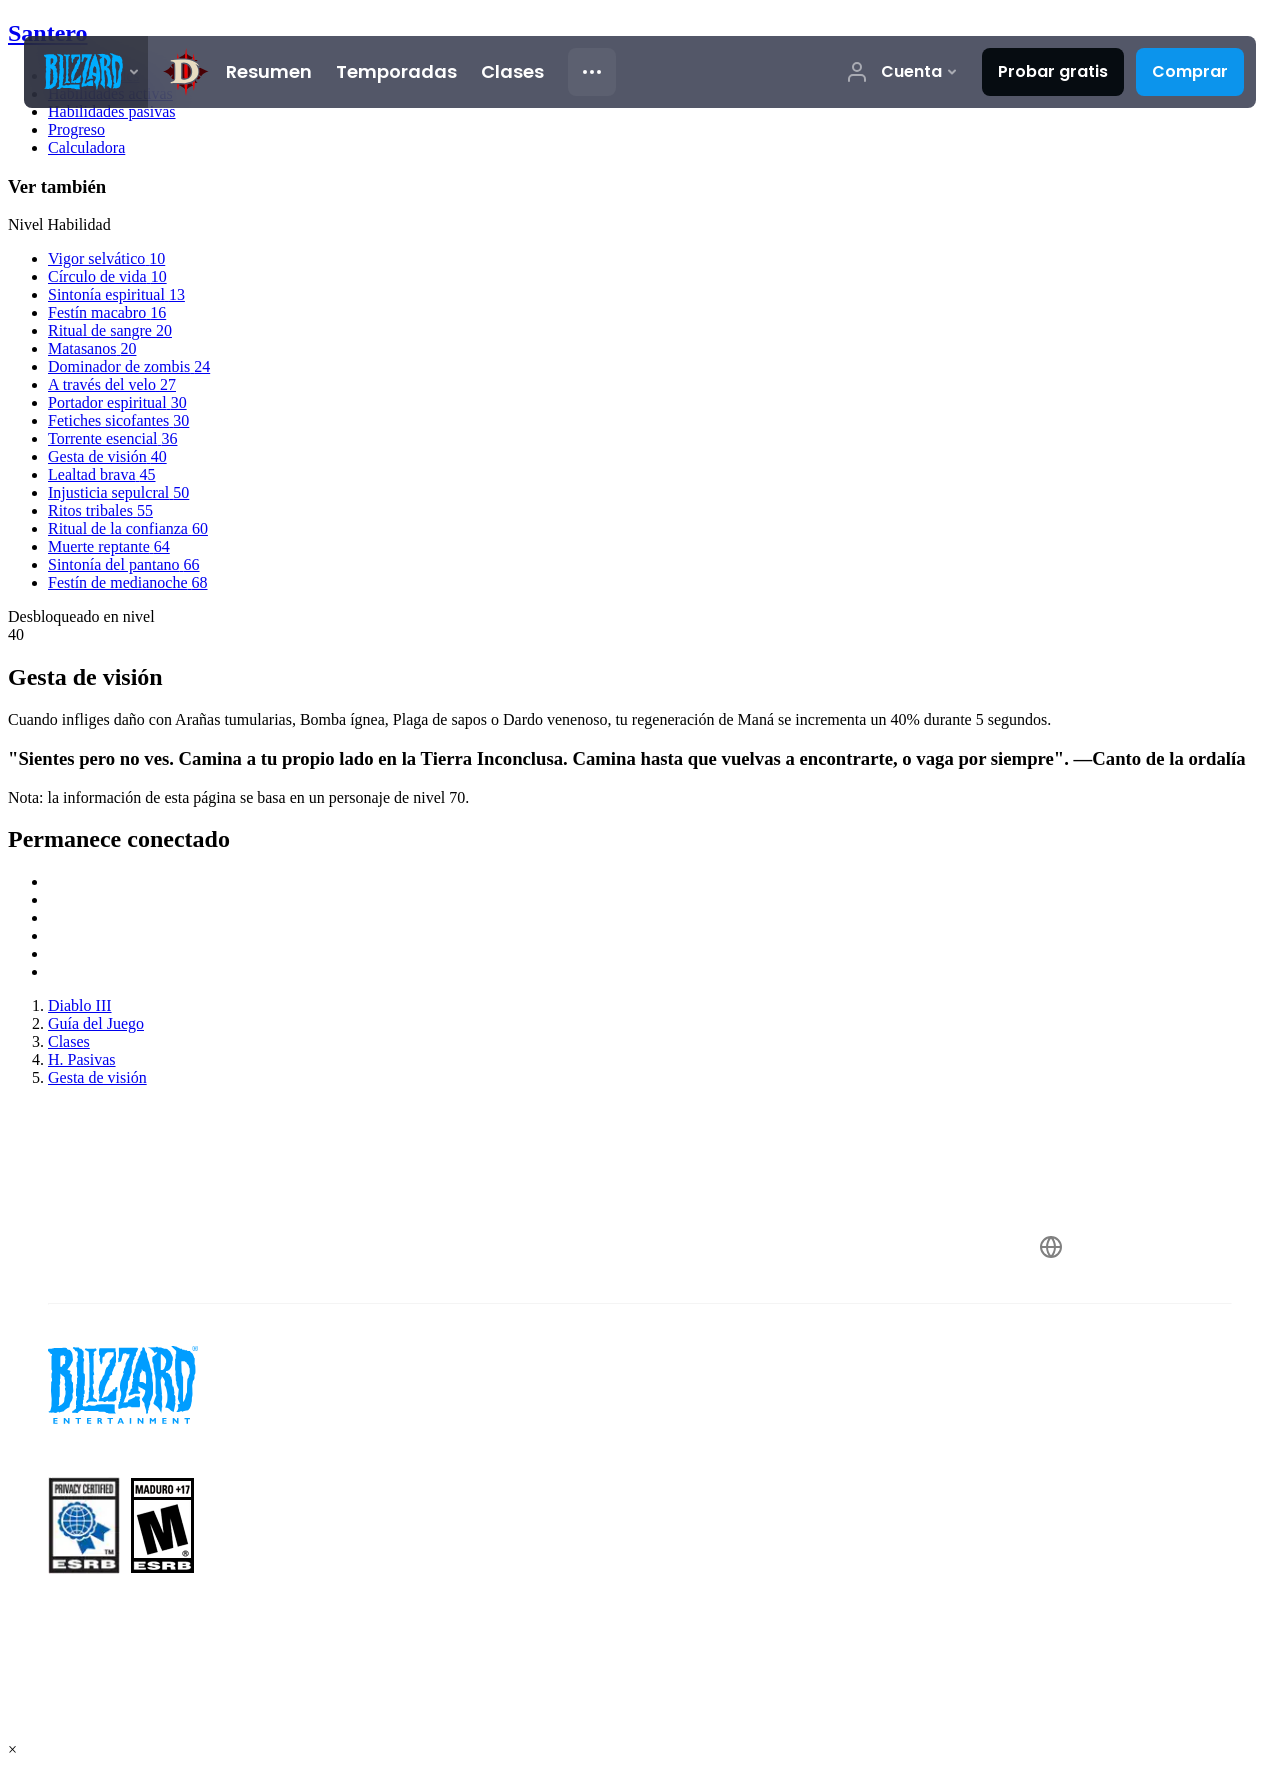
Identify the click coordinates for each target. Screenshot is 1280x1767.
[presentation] (86, 72)
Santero (48, 33)
